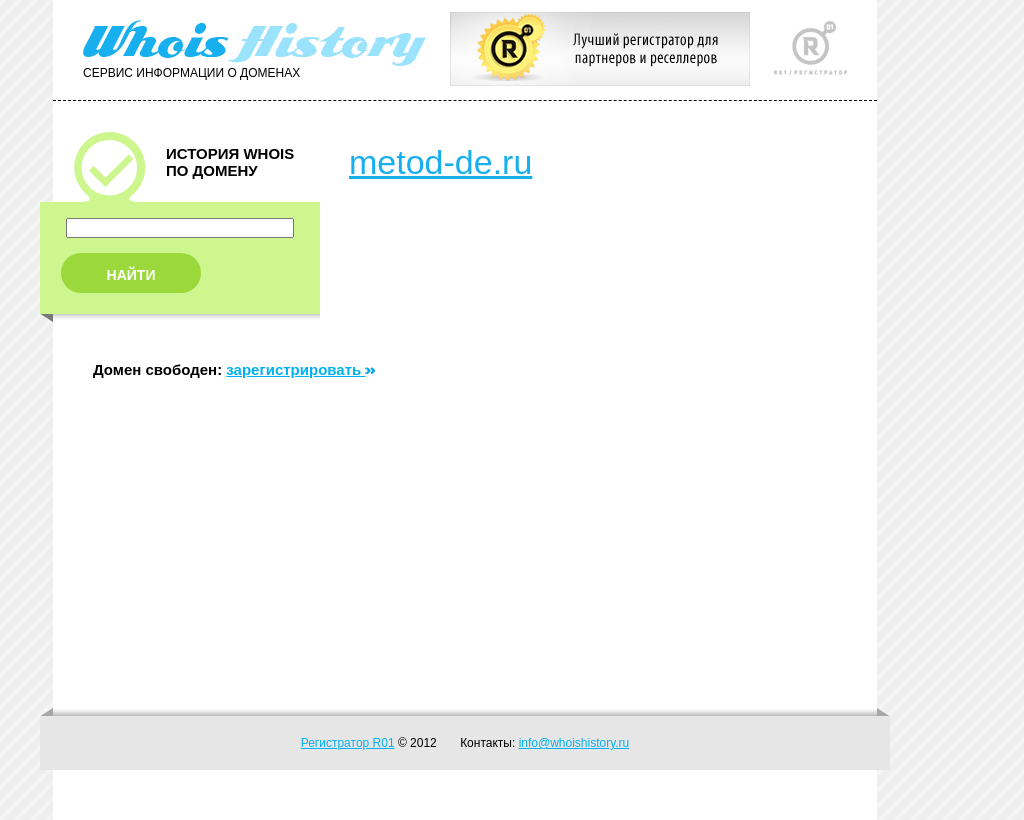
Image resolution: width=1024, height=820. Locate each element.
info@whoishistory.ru (574, 743)
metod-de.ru (440, 162)
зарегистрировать (300, 369)
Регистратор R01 (348, 743)
